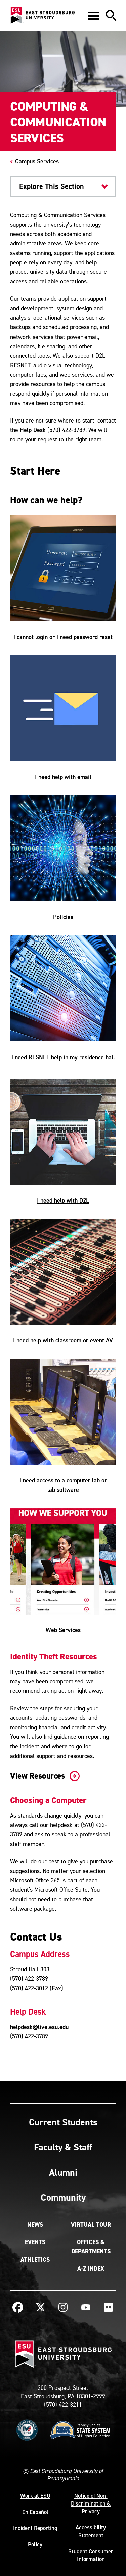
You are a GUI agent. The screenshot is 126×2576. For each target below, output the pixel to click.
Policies (63, 917)
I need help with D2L (63, 1200)
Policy (35, 2544)
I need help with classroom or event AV (63, 1340)
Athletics (35, 2260)
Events (35, 2242)
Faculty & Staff (63, 2147)
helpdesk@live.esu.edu (39, 2027)
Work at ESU (35, 2495)
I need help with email (63, 777)
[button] (93, 15)
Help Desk (33, 430)
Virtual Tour (91, 2225)
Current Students (63, 2122)
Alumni (63, 2172)
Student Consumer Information (90, 2555)
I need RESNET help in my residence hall (63, 1057)
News (35, 2225)
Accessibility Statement (91, 2531)
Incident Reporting (35, 2528)
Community (63, 2197)
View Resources (43, 1775)
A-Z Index (90, 2269)
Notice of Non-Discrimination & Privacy (91, 2503)
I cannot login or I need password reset (63, 637)
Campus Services (37, 161)
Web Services (63, 1630)
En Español (35, 2512)
